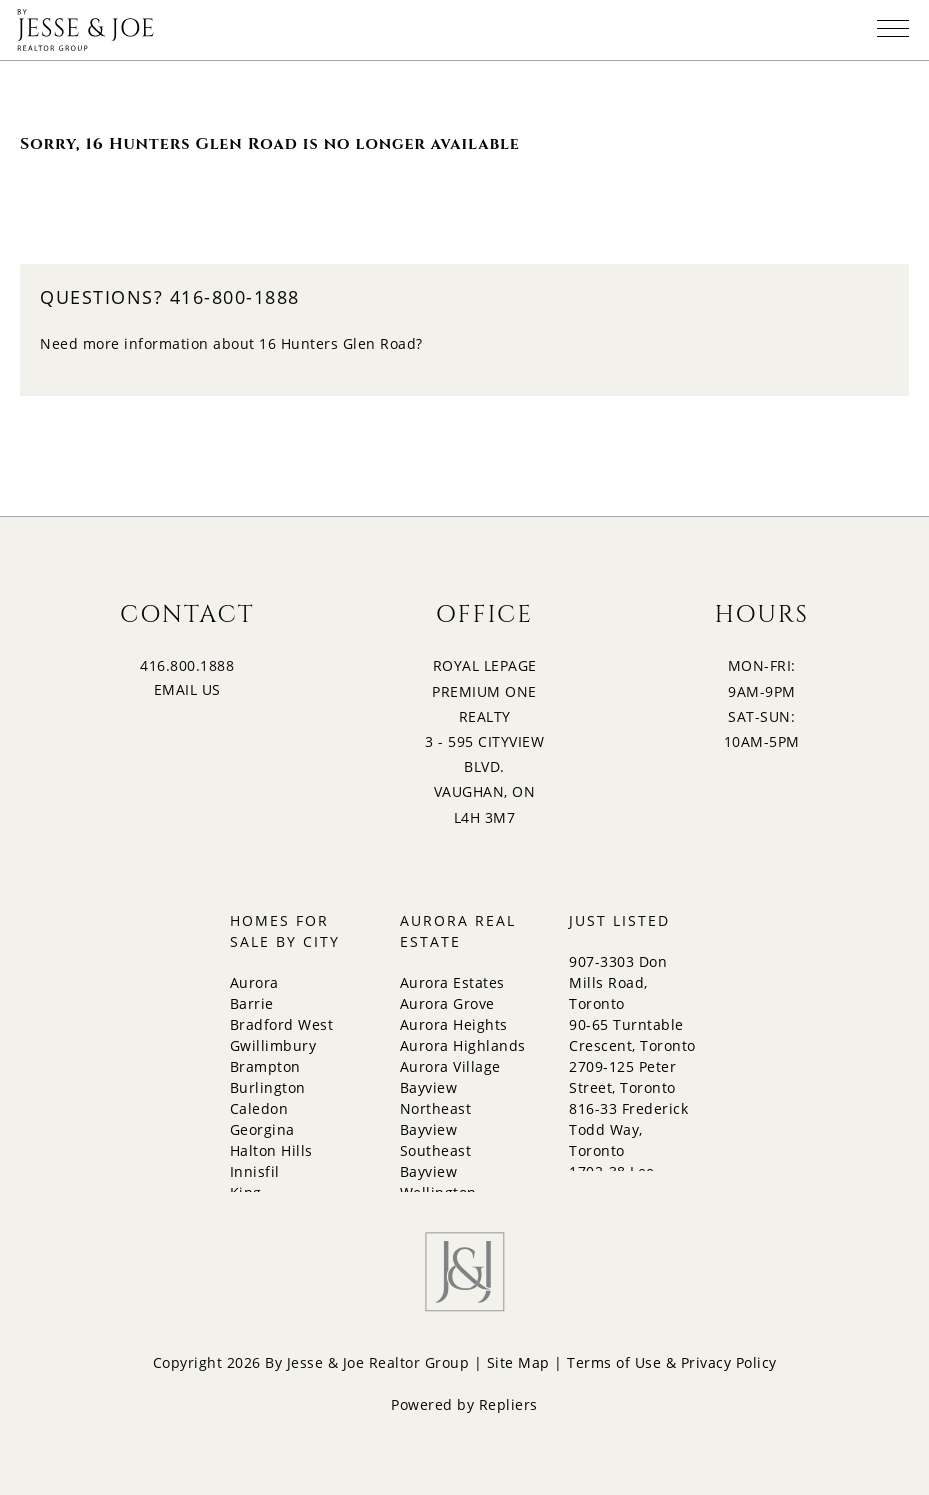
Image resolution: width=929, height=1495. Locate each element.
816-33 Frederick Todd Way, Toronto (628, 1129)
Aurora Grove (447, 1003)
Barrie (252, 1003)
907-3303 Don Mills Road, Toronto (618, 982)
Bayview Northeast (436, 1098)
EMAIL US (187, 689)
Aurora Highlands (463, 1045)
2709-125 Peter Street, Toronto (622, 1077)
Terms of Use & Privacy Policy (672, 1362)
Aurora (254, 982)
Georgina (262, 1129)
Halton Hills (271, 1150)
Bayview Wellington (438, 1182)
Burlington (268, 1087)
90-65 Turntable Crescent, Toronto (632, 1035)
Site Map (518, 1362)
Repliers (508, 1404)
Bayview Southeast (436, 1140)
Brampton (265, 1066)
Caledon (259, 1108)
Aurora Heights (454, 1024)
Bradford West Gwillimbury (282, 1035)
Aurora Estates (452, 982)
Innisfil (255, 1171)
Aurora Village (450, 1066)
